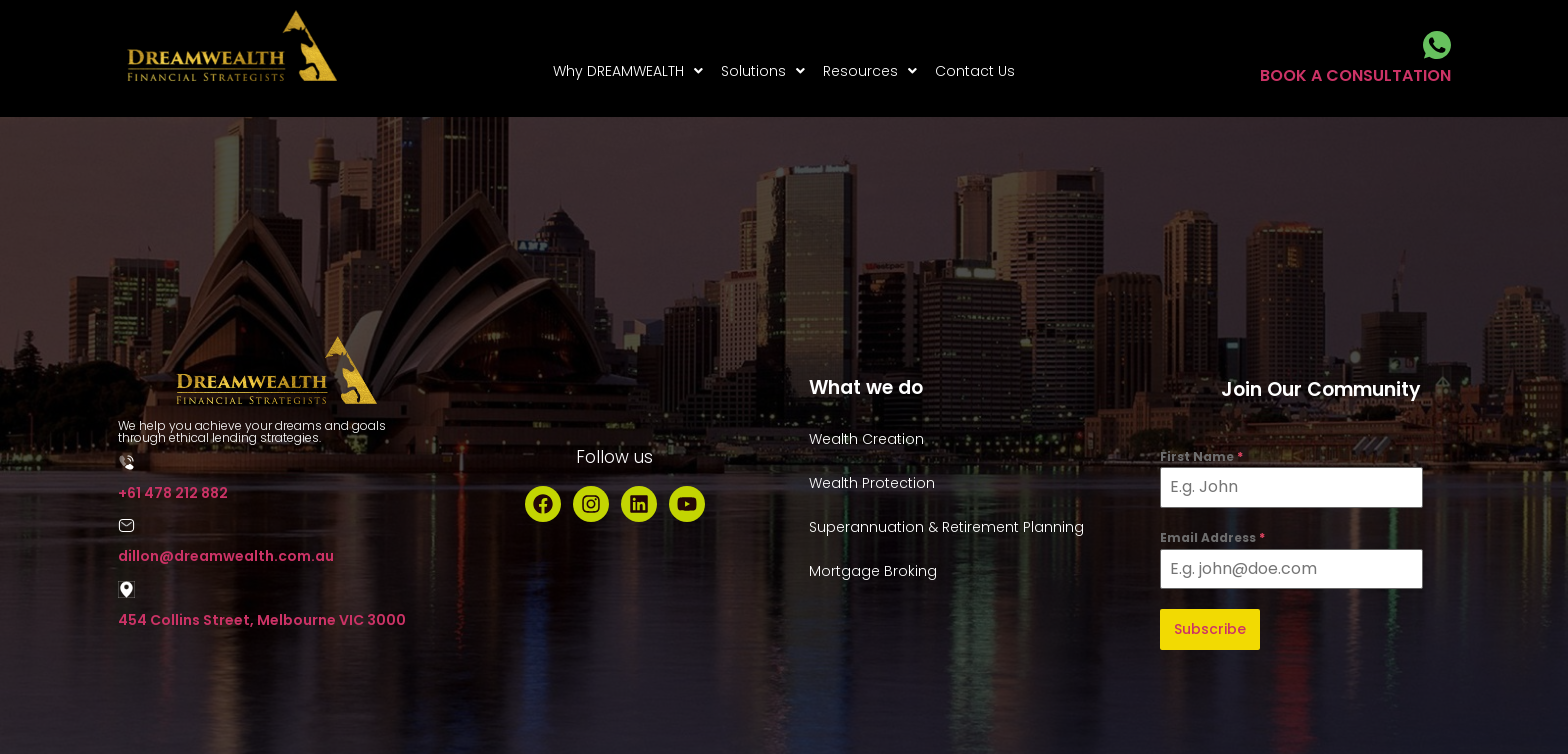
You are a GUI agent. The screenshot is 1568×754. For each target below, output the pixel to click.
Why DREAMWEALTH (628, 71)
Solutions (763, 71)
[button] (628, 71)
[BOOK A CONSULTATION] (1437, 45)
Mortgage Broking (873, 571)
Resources (870, 71)
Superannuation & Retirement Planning (946, 527)
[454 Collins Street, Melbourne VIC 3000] (126, 589)
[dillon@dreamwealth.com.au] (126, 525)
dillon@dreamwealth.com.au (226, 556)
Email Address (1212, 537)
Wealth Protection (872, 483)
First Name (1201, 456)
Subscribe (1210, 629)
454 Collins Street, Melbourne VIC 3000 (262, 620)
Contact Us (975, 71)
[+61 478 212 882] (126, 462)
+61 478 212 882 (173, 493)
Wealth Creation (866, 439)
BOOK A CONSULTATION (1355, 75)
